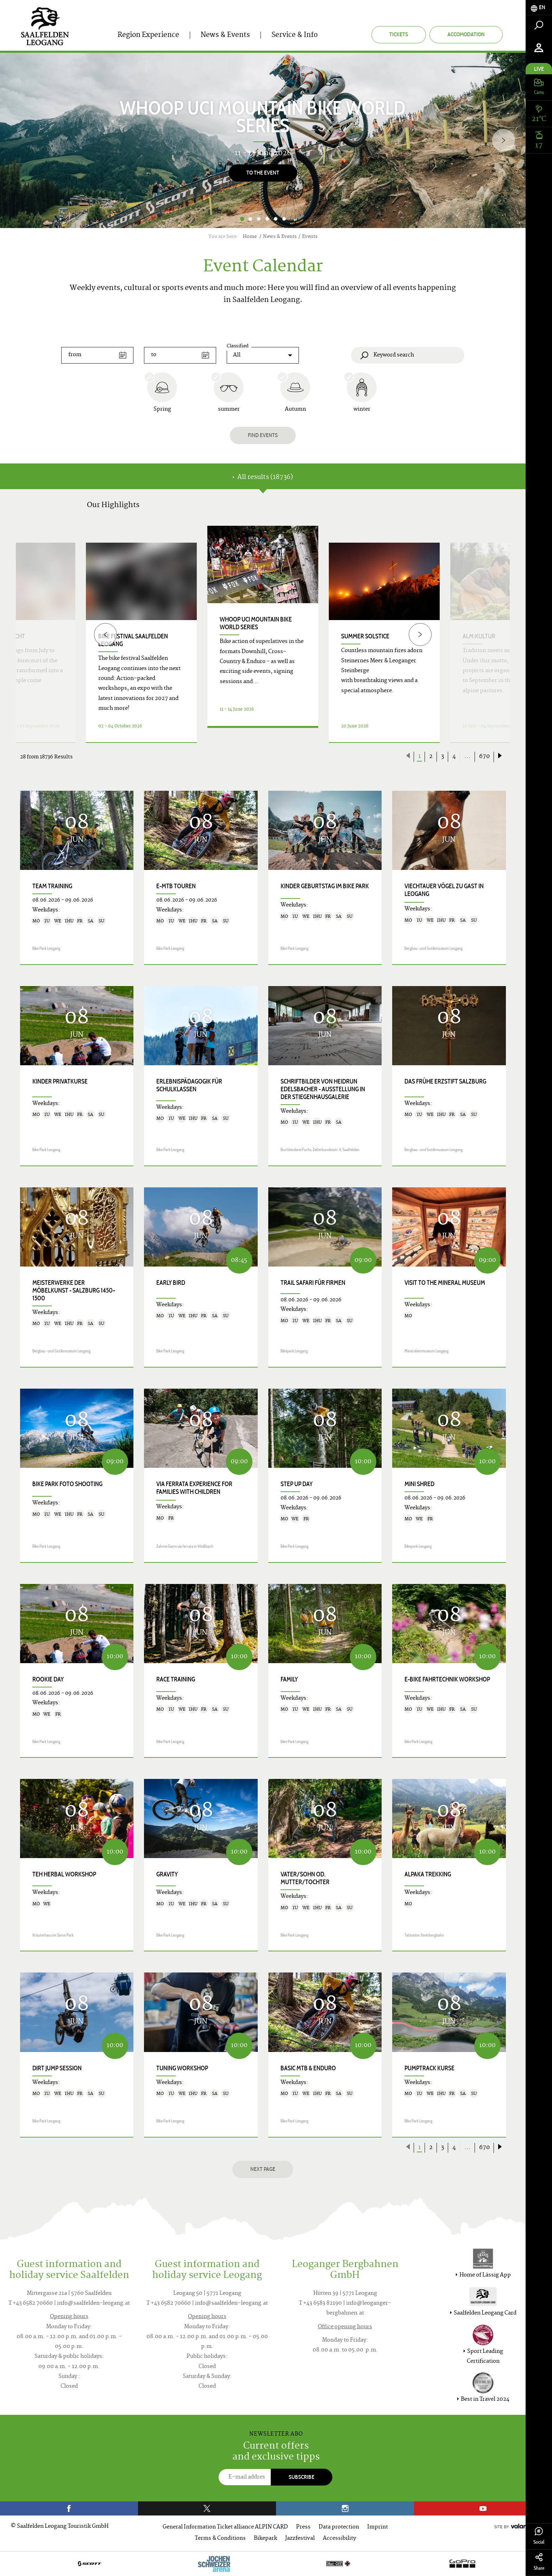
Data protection (339, 2527)
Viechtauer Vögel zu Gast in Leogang (444, 890)
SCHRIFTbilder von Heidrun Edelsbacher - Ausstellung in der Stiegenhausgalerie (323, 1089)
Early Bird (170, 1283)
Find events (263, 435)
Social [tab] (539, 2536)
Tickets (398, 34)
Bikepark (265, 2538)
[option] (263, 140)
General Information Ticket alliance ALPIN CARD (225, 2527)
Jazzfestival (300, 2538)
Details (263, 734)
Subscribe (301, 2477)
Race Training (175, 1679)
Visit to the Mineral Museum (444, 1283)
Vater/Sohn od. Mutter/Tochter (305, 1878)
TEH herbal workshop (64, 1874)
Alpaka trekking (427, 1874)
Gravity (167, 1874)
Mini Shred (419, 1484)
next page (262, 2169)
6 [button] (284, 219)
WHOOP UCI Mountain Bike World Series (256, 623)
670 (484, 756)
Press (303, 2527)
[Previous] (105, 634)
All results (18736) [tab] (263, 477)
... (467, 756)
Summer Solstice (365, 636)
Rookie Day (48, 1679)
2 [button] (250, 219)
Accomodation (466, 34)
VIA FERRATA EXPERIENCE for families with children (194, 1488)
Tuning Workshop (182, 2068)
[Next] (503, 140)
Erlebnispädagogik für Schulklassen (189, 1085)
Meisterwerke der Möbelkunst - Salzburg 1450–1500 (73, 1290)
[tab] (539, 7)
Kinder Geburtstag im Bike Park (325, 886)
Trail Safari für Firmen (313, 1283)
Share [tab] (539, 2562)
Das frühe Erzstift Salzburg (445, 1081)
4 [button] (267, 219)
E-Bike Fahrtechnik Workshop (447, 1679)
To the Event (262, 172)
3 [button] (258, 219)
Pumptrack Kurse (429, 2068)
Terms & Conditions (220, 2538)
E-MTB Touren (176, 886)
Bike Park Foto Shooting (67, 1484)
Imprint (377, 2527)
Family (289, 1679)
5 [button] (275, 219)
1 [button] (242, 219)
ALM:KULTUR (479, 636)
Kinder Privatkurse (60, 1081)
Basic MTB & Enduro (308, 2068)
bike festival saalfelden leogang (133, 640)
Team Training (52, 886)
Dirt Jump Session (57, 2068)
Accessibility (339, 2538)
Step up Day (297, 1484)
